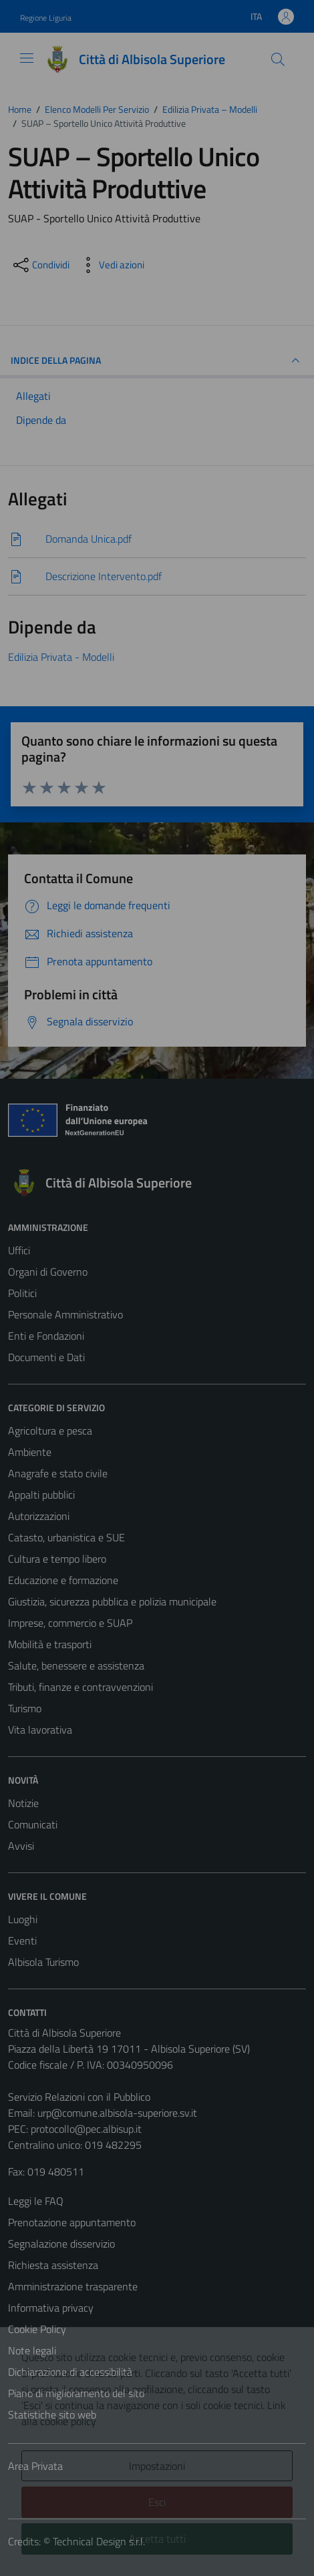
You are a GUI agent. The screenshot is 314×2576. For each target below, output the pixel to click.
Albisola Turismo (43, 1962)
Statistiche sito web (52, 2414)
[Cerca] (278, 59)
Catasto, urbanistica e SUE (66, 1537)
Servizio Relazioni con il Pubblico (79, 2097)
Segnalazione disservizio (61, 2244)
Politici (22, 1293)
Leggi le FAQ (35, 2201)
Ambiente (29, 1452)
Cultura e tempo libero (57, 1559)
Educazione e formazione (63, 1580)
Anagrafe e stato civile (58, 1473)
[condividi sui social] (40, 265)
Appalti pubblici (41, 1495)
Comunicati (32, 1824)
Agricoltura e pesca (50, 1431)
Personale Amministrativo (65, 1314)
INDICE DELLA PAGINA (157, 360)
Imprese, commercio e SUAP (70, 1623)
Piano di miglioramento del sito (76, 2393)
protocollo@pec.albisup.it (86, 2129)
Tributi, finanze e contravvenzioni (80, 1687)
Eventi (22, 1941)
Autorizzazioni (38, 1516)
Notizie (23, 1803)
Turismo (24, 1708)
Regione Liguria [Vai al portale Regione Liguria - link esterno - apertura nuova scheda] (45, 17)
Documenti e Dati (46, 1357)
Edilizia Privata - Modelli (61, 657)
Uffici (19, 1250)
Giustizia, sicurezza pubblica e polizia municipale (112, 1601)
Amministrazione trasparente (73, 2286)
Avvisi (21, 1846)
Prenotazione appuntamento (72, 2222)
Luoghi (22, 1919)
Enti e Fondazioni (46, 1336)
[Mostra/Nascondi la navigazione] (27, 58)
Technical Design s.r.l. (99, 2541)
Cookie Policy (37, 2329)
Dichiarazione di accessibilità (70, 2372)
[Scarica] (157, 539)
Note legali (32, 2350)
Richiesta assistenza (53, 2265)
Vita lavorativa (40, 1730)
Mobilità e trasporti (50, 1644)
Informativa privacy (51, 2308)
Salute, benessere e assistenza (76, 1665)
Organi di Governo (48, 1272)
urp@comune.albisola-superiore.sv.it (117, 2113)
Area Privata (35, 2466)
